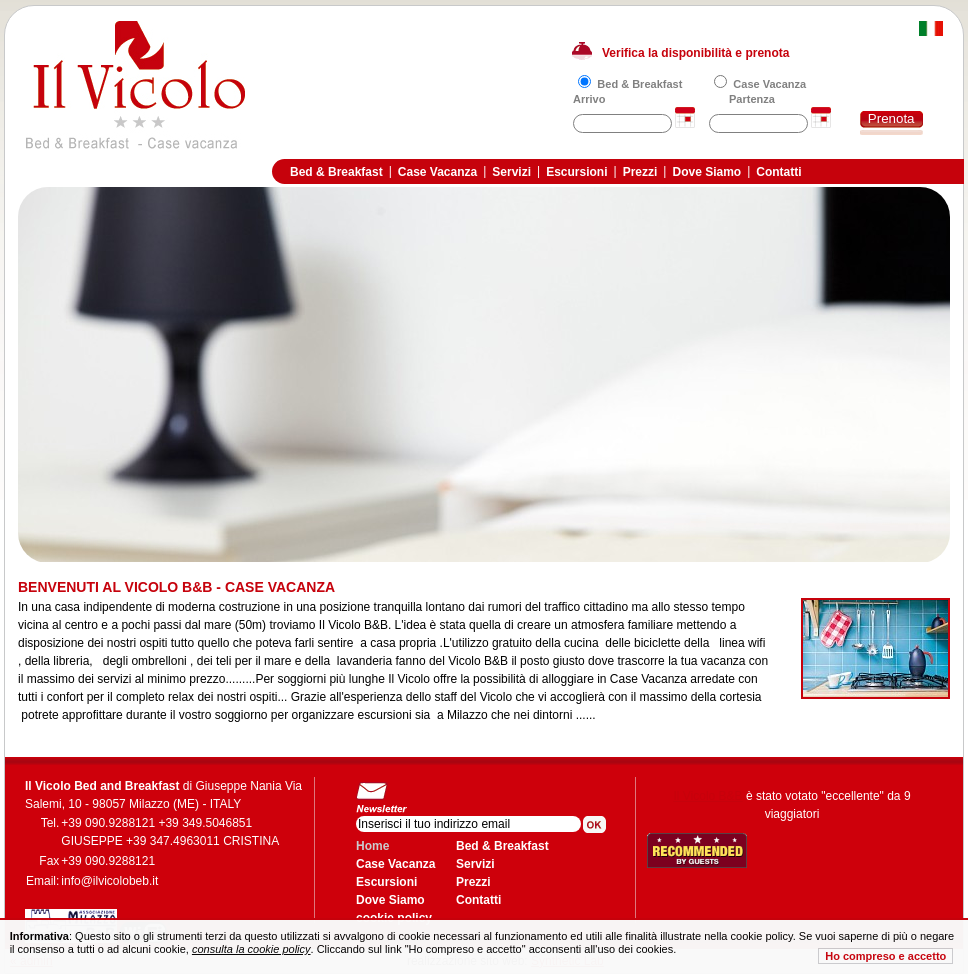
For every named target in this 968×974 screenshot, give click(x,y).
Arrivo (589, 99)
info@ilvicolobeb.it (109, 881)
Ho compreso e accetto (885, 956)
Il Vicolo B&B (707, 796)
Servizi (511, 172)
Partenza (752, 99)
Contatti (778, 172)
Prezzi (640, 172)
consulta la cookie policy (251, 949)
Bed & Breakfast (639, 84)
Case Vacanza (769, 84)
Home (372, 846)
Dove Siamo (706, 172)
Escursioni (576, 172)
